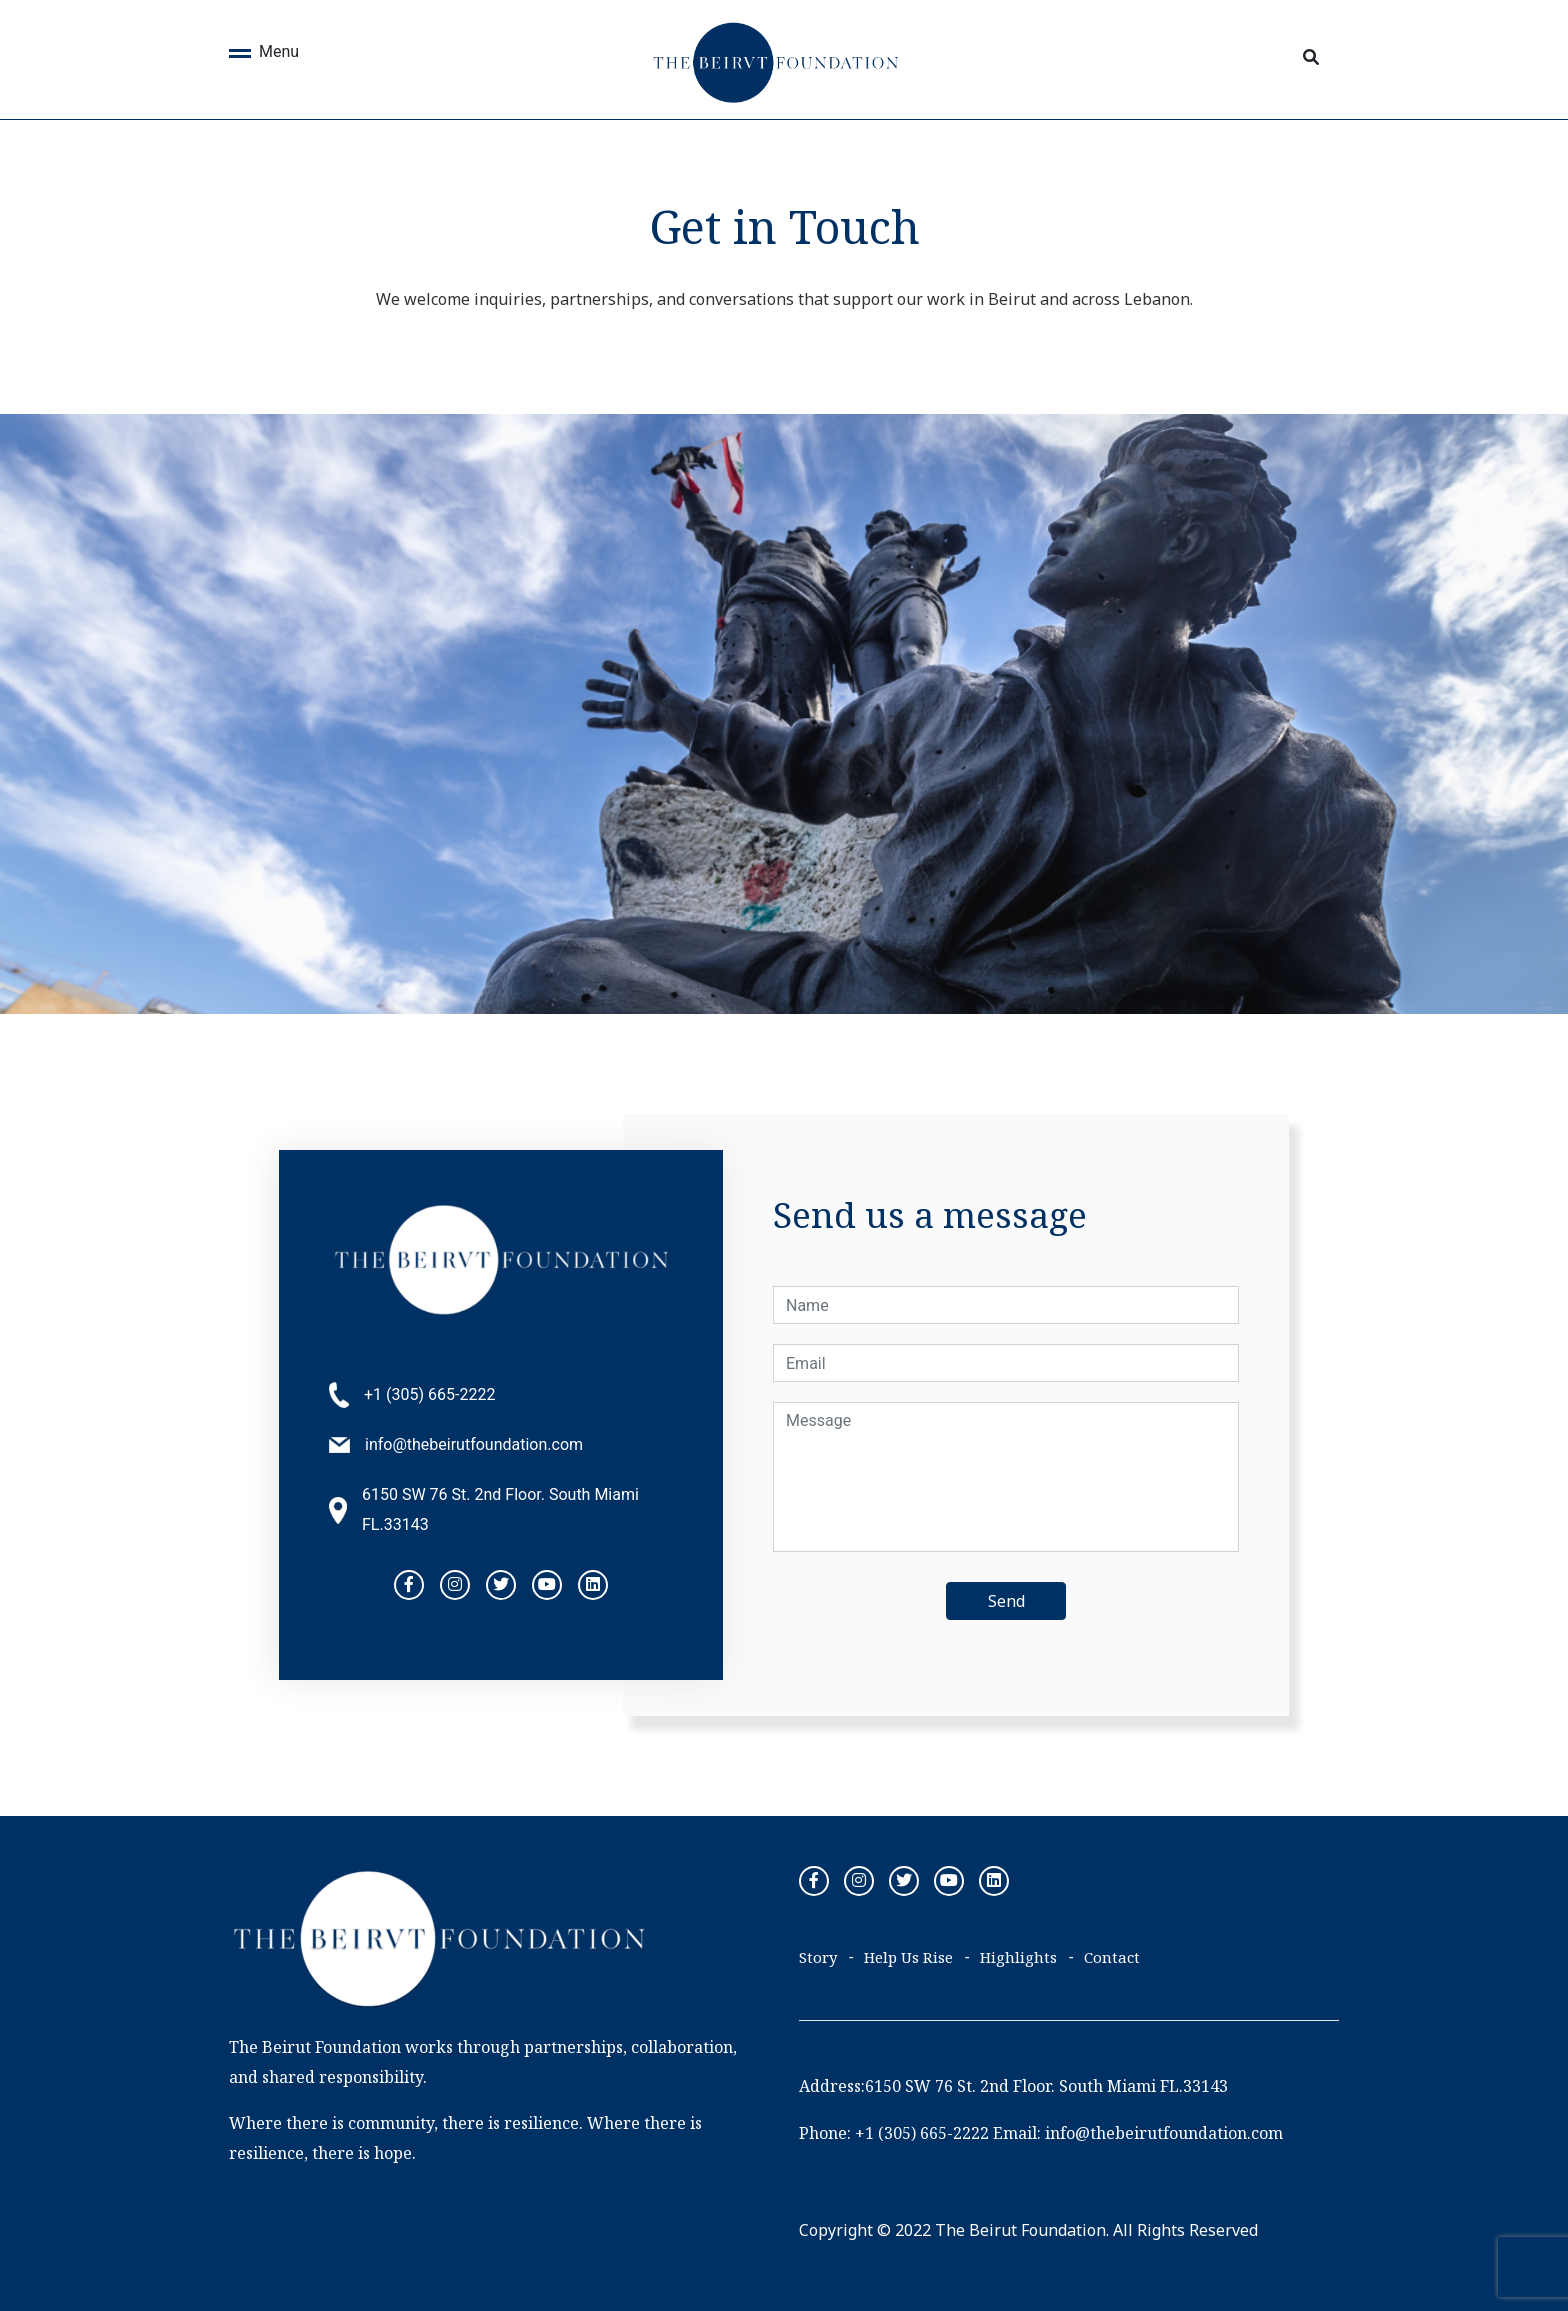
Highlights (1018, 1957)
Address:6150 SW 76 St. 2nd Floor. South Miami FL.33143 (1013, 2086)
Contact (1112, 1957)
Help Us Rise (908, 1957)
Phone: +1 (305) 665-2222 (894, 2133)
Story (818, 1957)
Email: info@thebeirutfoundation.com (1138, 2133)
